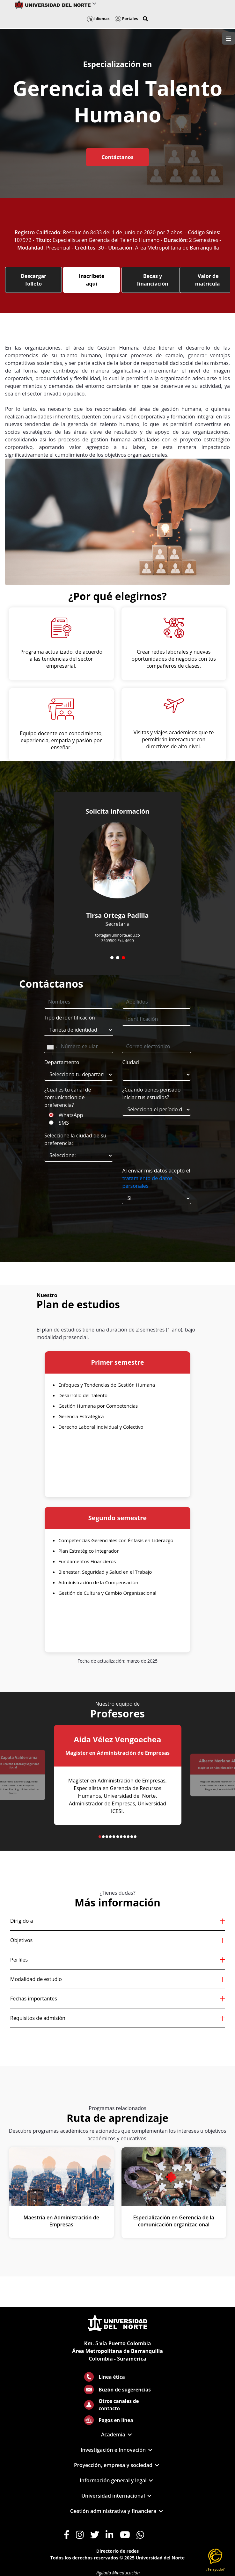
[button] (145, 18)
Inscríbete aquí (91, 279)
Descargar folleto (33, 279)
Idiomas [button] (98, 18)
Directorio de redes (117, 2551)
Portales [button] (126, 18)
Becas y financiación (152, 279)
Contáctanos (117, 157)
